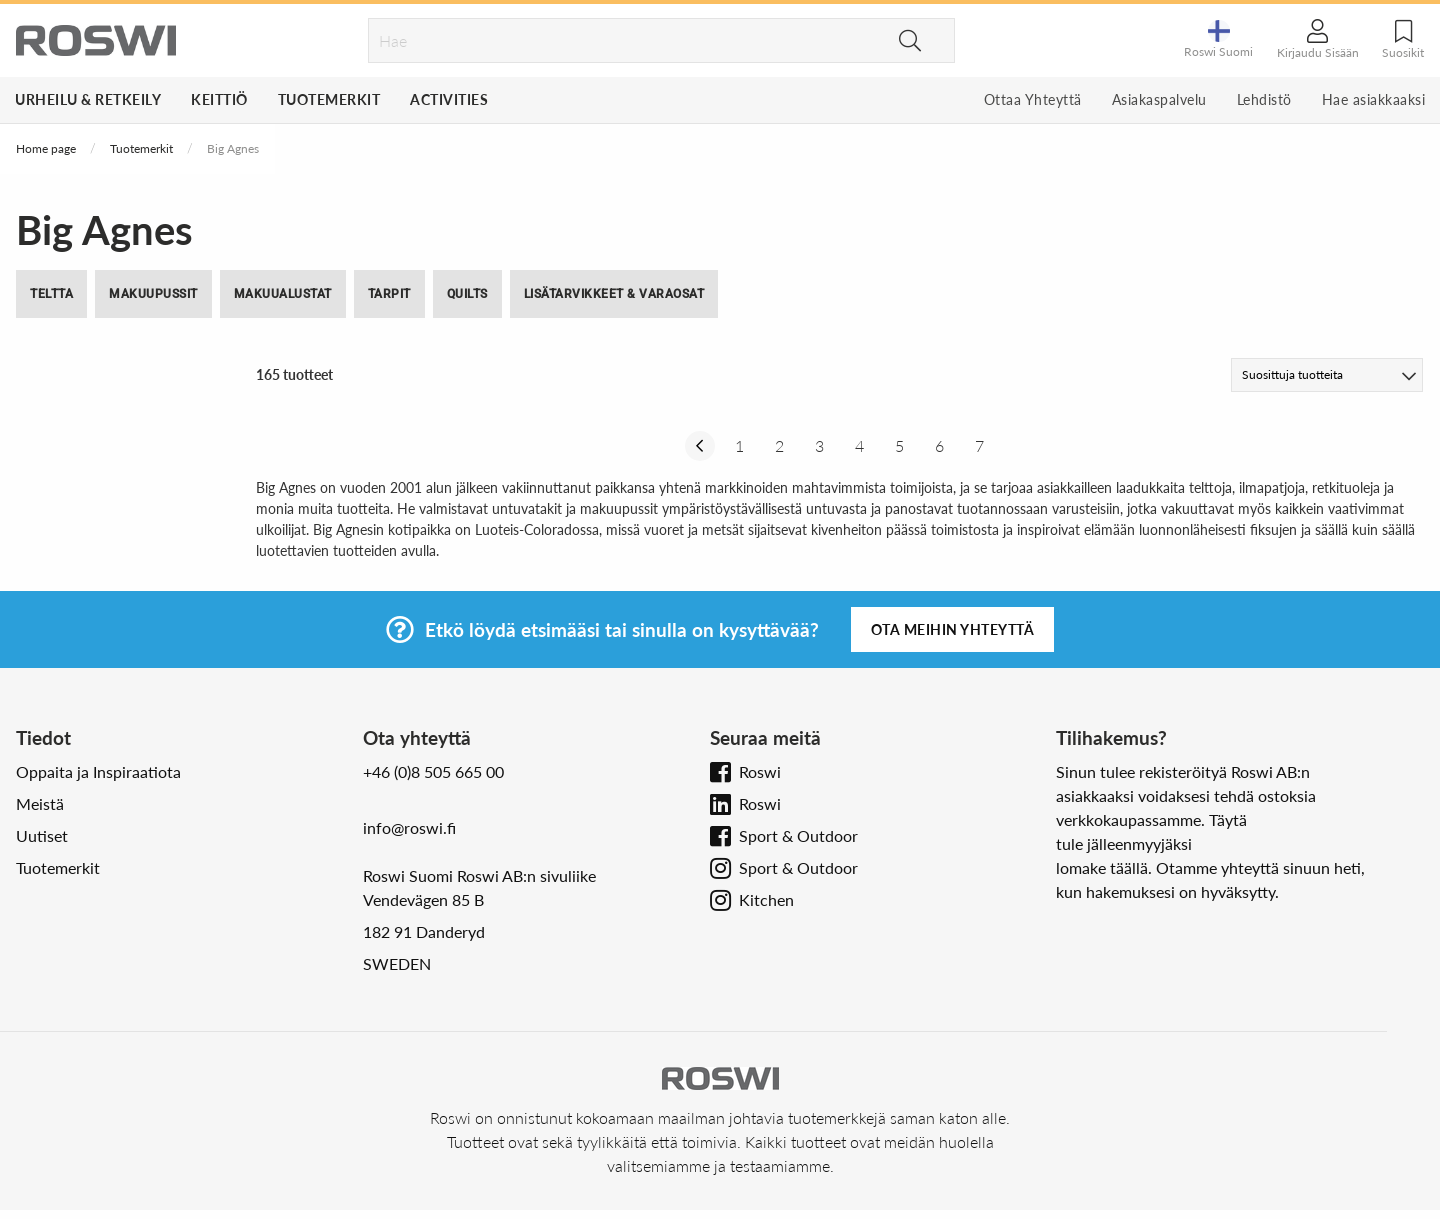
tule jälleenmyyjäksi (1124, 843)
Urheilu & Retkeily (88, 99)
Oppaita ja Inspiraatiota (98, 771)
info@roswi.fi (409, 827)
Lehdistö (1264, 99)
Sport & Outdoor (798, 835)
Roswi (760, 771)
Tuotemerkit (329, 99)
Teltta (51, 294)
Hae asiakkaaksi (1374, 99)
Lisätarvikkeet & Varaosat (614, 294)
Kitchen (766, 899)
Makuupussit (153, 294)
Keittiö (219, 99)
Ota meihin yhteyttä (953, 629)
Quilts (467, 294)
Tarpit (389, 294)
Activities (449, 99)
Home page (46, 148)
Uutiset (42, 835)
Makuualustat (283, 294)
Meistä (40, 803)
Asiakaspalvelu (1159, 99)
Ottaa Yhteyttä (1033, 99)
